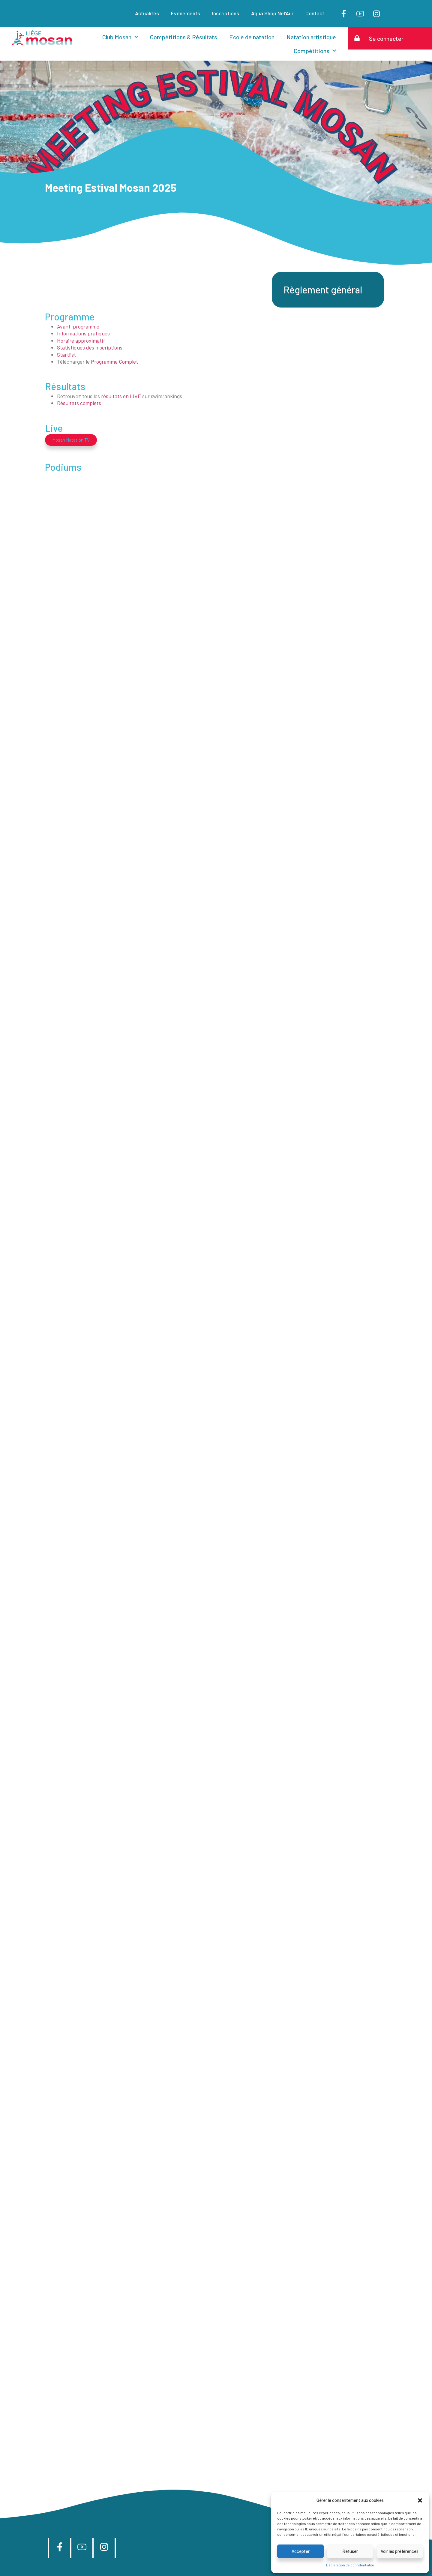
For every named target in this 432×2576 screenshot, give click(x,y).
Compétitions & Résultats (183, 37)
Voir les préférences (399, 2551)
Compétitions (315, 51)
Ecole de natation (251, 37)
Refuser (350, 2551)
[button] (420, 2500)
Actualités (147, 13)
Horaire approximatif (81, 340)
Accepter (301, 2551)
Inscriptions (225, 13)
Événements (185, 13)
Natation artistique (311, 37)
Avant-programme (78, 326)
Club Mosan (120, 37)
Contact (314, 13)
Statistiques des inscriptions (89, 347)
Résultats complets (79, 403)
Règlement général (323, 289)
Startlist (66, 354)
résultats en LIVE (121, 396)
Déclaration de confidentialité (350, 2565)
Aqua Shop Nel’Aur (272, 13)
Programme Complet (114, 361)
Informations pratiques (83, 333)
